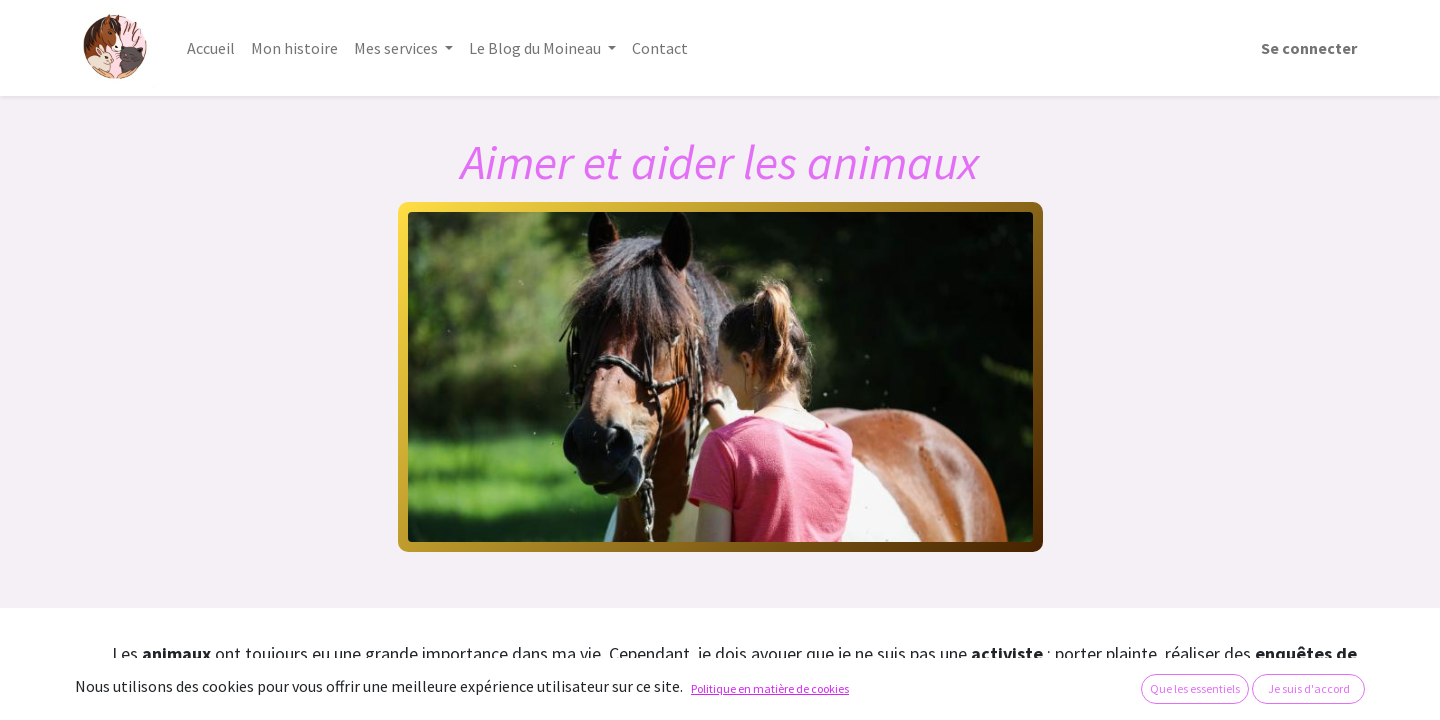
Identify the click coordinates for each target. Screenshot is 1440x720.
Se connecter (1309, 48)
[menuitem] (211, 48)
